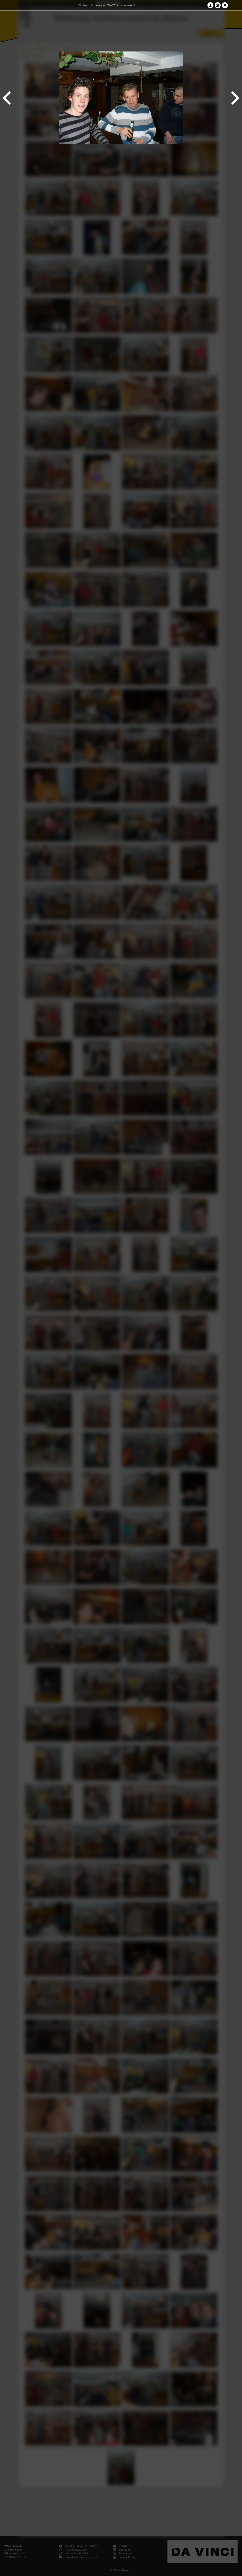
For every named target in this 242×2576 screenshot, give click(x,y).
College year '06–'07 (103, 5)
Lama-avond (127, 5)
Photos (82, 5)
